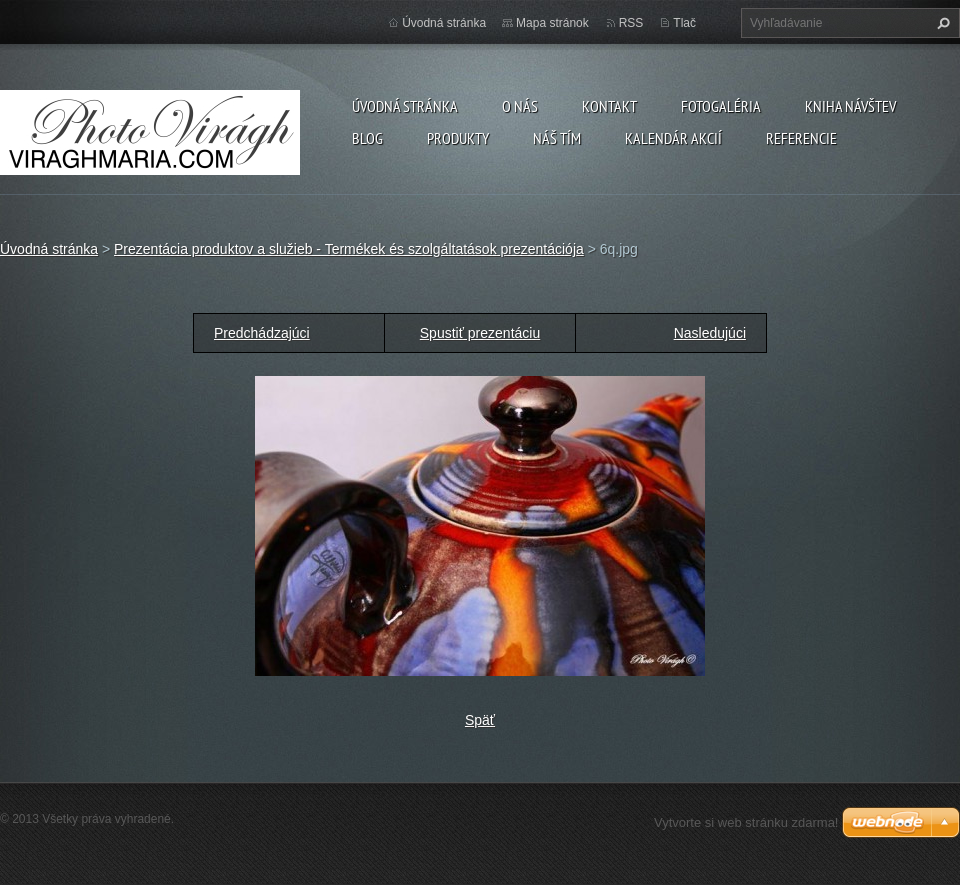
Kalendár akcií (673, 138)
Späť (480, 720)
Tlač (684, 23)
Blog (367, 138)
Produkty (458, 138)
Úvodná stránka (405, 106)
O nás (520, 106)
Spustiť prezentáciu (480, 333)
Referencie (801, 138)
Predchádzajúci (262, 333)
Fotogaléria (721, 106)
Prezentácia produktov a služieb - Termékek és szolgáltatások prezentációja (349, 249)
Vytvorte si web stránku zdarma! (746, 822)
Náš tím (557, 138)
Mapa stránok (552, 23)
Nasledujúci (710, 333)
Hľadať (941, 23)
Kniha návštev (850, 106)
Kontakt (609, 106)
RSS (631, 23)
